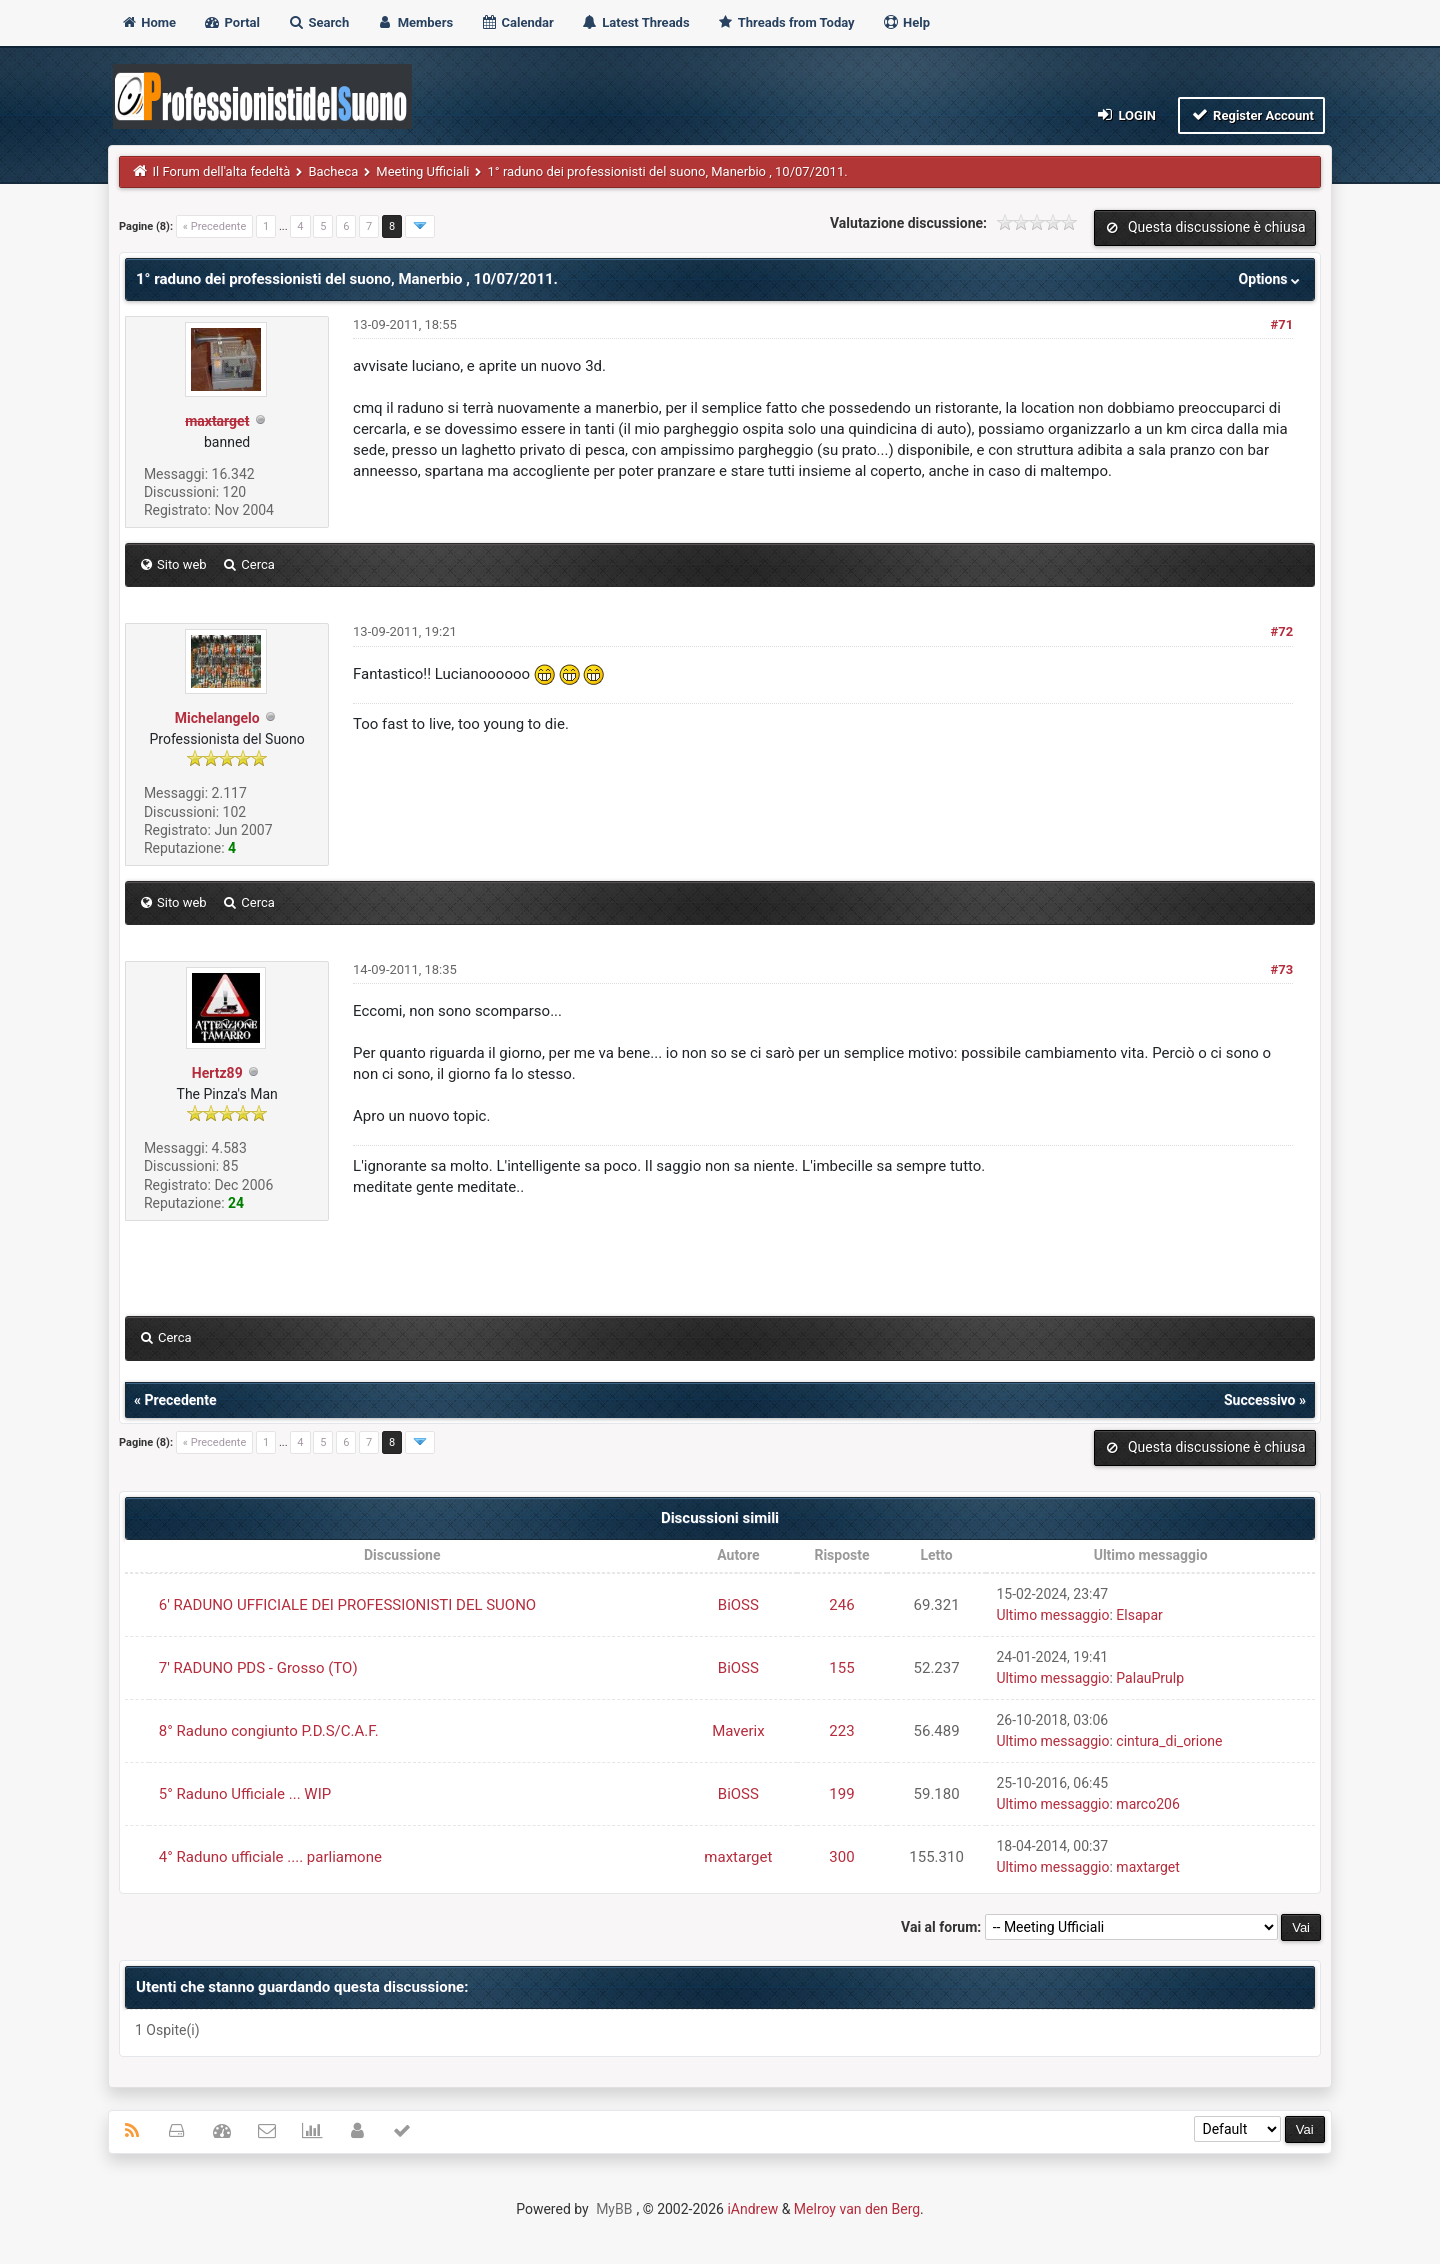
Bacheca (333, 171)
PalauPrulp (1150, 1678)
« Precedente (214, 226)
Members (414, 22)
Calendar (516, 22)
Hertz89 (217, 1073)
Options (1271, 279)
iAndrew (752, 2209)
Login (1125, 114)
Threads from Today (786, 22)
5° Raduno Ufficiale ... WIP (245, 1794)
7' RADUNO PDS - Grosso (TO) (258, 1668)
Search (318, 22)
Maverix (738, 1731)
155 (841, 1668)
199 (841, 1794)
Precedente (180, 1400)
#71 (1282, 324)
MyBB (614, 2209)
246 (841, 1605)
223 (841, 1731)
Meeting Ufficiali (422, 171)
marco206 (1147, 1804)
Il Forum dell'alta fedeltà (222, 171)
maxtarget (738, 1857)
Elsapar (1139, 1615)
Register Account (1251, 114)
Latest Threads (635, 22)
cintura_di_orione (1169, 1741)
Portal (231, 22)
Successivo (1260, 1400)
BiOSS (738, 1605)
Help (906, 22)
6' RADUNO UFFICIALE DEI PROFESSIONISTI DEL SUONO (347, 1605)
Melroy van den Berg (857, 2209)
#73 (1282, 969)
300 (841, 1857)
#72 (1282, 631)
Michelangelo (217, 718)
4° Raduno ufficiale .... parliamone (270, 1857)
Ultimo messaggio (1052, 1615)
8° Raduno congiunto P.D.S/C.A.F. (269, 1731)
